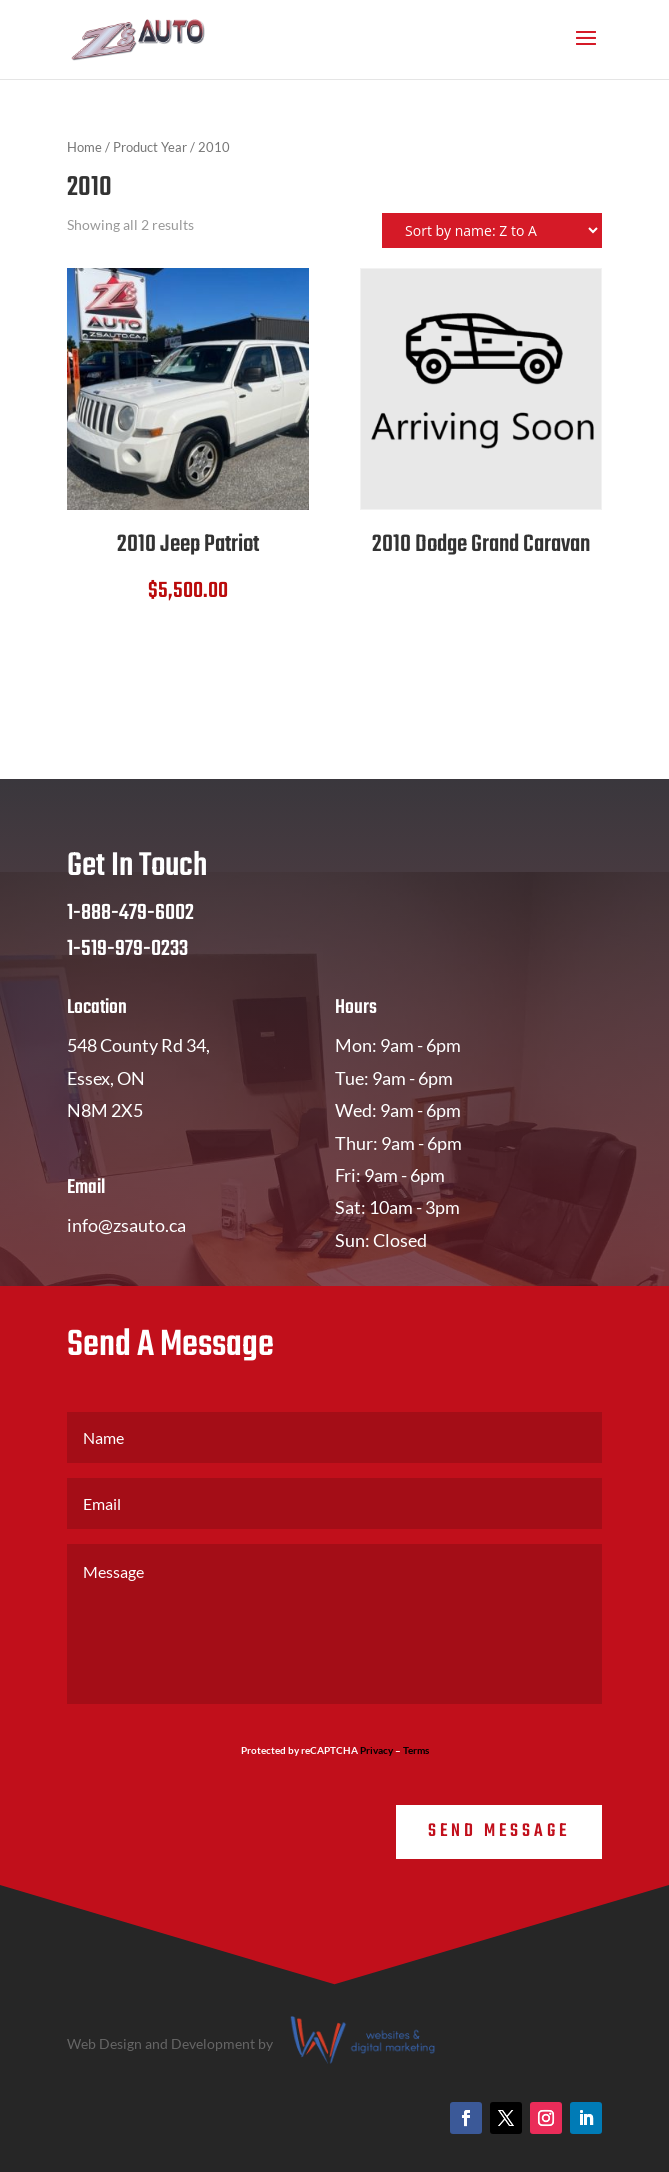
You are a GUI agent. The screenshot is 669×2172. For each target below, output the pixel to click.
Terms (416, 1750)
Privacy (376, 1750)
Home (84, 147)
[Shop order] (492, 230)
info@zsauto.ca (126, 1225)
